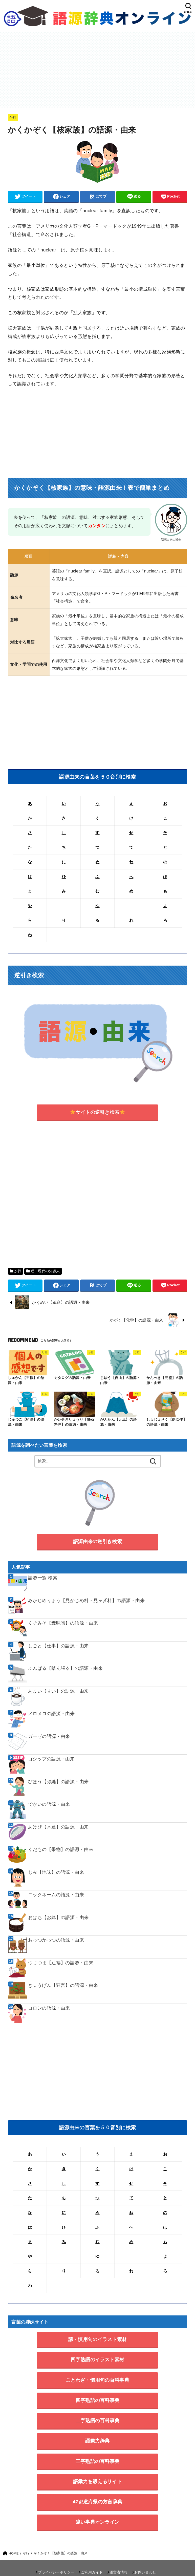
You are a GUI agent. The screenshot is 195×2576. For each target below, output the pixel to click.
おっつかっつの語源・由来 (56, 1940)
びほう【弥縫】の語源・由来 (58, 1781)
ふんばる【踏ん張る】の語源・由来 (65, 1668)
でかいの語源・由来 (49, 1804)
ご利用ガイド (92, 2572)
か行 (12, 117)
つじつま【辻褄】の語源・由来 (60, 1962)
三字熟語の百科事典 (98, 2461)
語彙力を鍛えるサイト (97, 2481)
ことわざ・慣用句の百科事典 (97, 2380)
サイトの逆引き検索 (97, 1112)
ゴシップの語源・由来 (51, 1758)
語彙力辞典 (97, 2440)
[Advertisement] (98, 70)
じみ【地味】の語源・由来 (56, 1872)
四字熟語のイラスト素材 (97, 2359)
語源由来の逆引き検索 (97, 1541)
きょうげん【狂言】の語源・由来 (63, 1985)
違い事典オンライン (98, 2522)
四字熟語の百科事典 (98, 2400)
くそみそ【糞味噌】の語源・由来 (63, 1623)
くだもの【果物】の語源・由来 (60, 1849)
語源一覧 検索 (42, 1577)
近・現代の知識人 (45, 1271)
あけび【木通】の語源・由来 (58, 1826)
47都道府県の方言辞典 (97, 2501)
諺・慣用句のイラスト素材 (97, 2339)
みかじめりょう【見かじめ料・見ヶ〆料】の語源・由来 (86, 1600)
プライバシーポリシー (56, 2572)
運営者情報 (119, 2572)
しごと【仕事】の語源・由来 (58, 1645)
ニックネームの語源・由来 (56, 1894)
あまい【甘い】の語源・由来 (58, 1691)
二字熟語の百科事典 (98, 2420)
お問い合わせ (145, 2572)
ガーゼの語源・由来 (49, 1736)
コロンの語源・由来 (49, 2008)
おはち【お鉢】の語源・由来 (58, 1917)
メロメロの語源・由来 (51, 1713)
